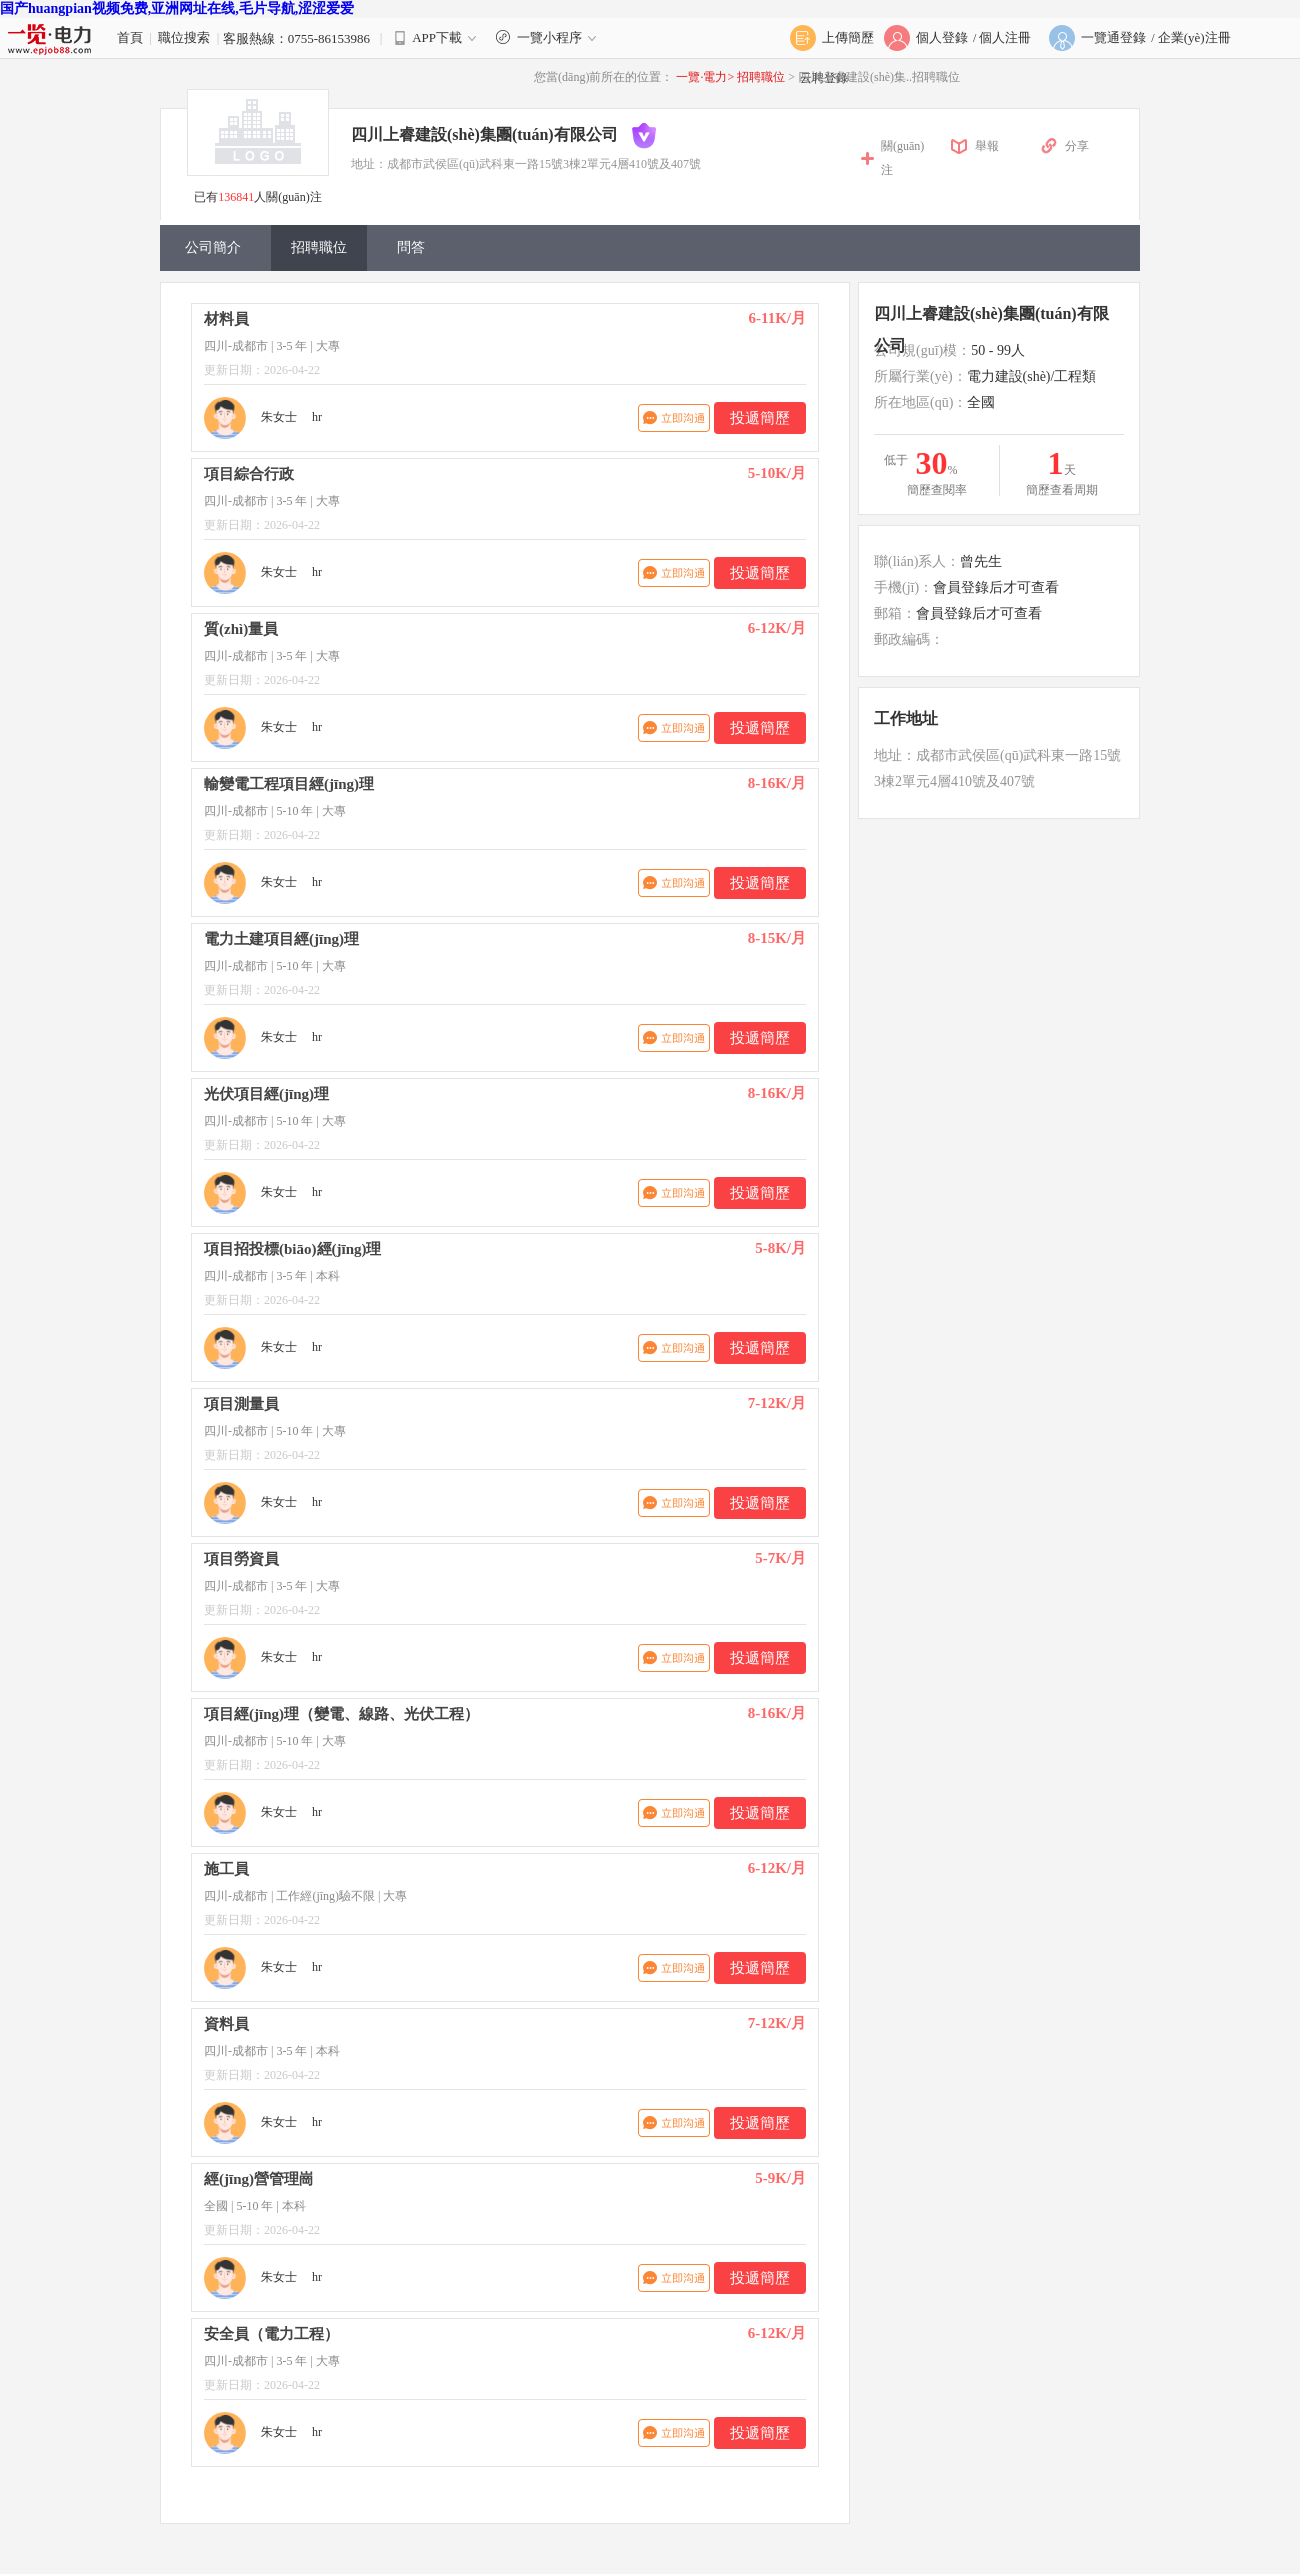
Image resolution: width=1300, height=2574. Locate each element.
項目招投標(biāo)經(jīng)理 (293, 1249)
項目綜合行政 (249, 474)
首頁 (130, 37)
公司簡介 (213, 247)
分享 (1077, 146)
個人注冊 (1005, 37)
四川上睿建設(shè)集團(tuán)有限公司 (484, 134)
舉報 (987, 146)
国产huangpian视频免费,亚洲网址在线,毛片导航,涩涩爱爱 (177, 8)
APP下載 (437, 37)
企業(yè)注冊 (1194, 37)
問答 (411, 247)
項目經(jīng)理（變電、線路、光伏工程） (341, 1714)
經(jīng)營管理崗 (259, 2179)
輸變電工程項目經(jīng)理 (289, 784)
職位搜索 (184, 37)
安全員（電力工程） (271, 2334)
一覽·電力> (705, 77)
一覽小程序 (548, 37)
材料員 (226, 319)
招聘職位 (762, 77)
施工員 (226, 1869)
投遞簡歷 (760, 418)
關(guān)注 (902, 158)
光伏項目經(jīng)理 (266, 1094)
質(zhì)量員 (241, 629)
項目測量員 (241, 1404)
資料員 (226, 2024)
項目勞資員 (241, 1559)
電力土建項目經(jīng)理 (281, 939)
